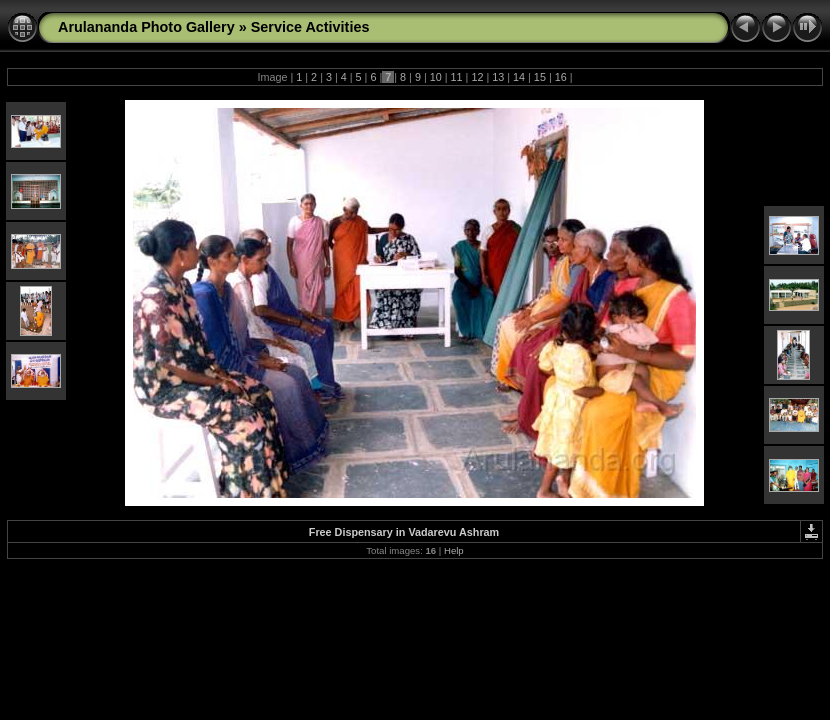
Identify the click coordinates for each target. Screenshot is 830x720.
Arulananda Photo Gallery (146, 27)
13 (498, 77)
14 (519, 77)
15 (540, 77)
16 (561, 77)
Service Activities (310, 27)
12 (477, 77)
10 (436, 77)
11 (457, 77)
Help (454, 550)
